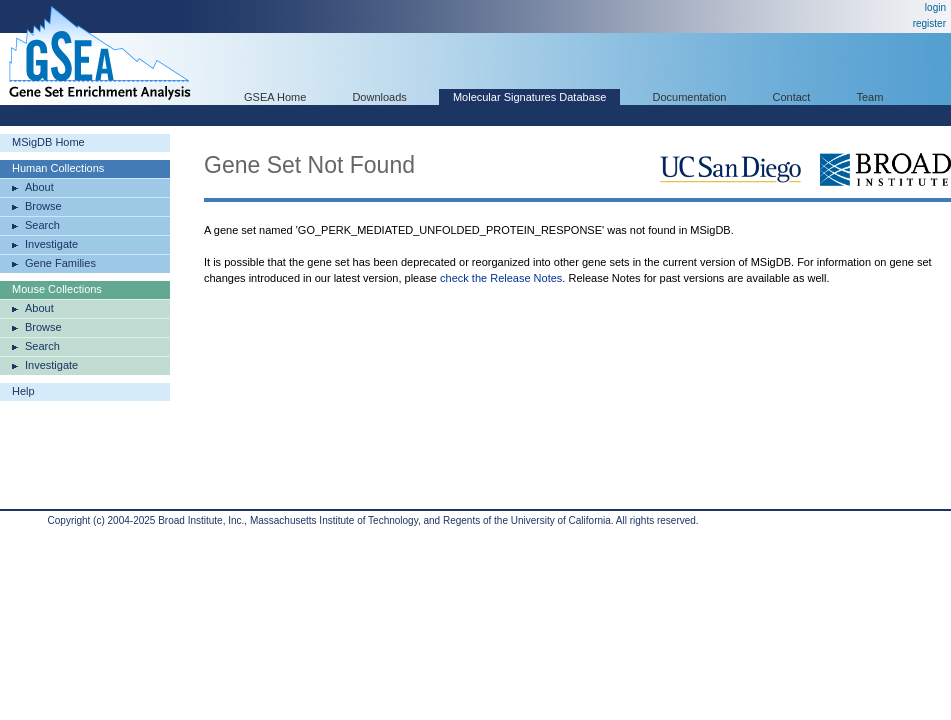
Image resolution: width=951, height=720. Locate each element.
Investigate (51, 244)
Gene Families (60, 263)
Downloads (379, 97)
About (39, 187)
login (935, 7)
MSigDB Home (48, 142)
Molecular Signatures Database (529, 97)
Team (870, 97)
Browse (43, 206)
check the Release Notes (501, 278)
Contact (792, 97)
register (929, 23)
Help (23, 391)
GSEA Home (275, 97)
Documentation (689, 97)
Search (42, 225)
